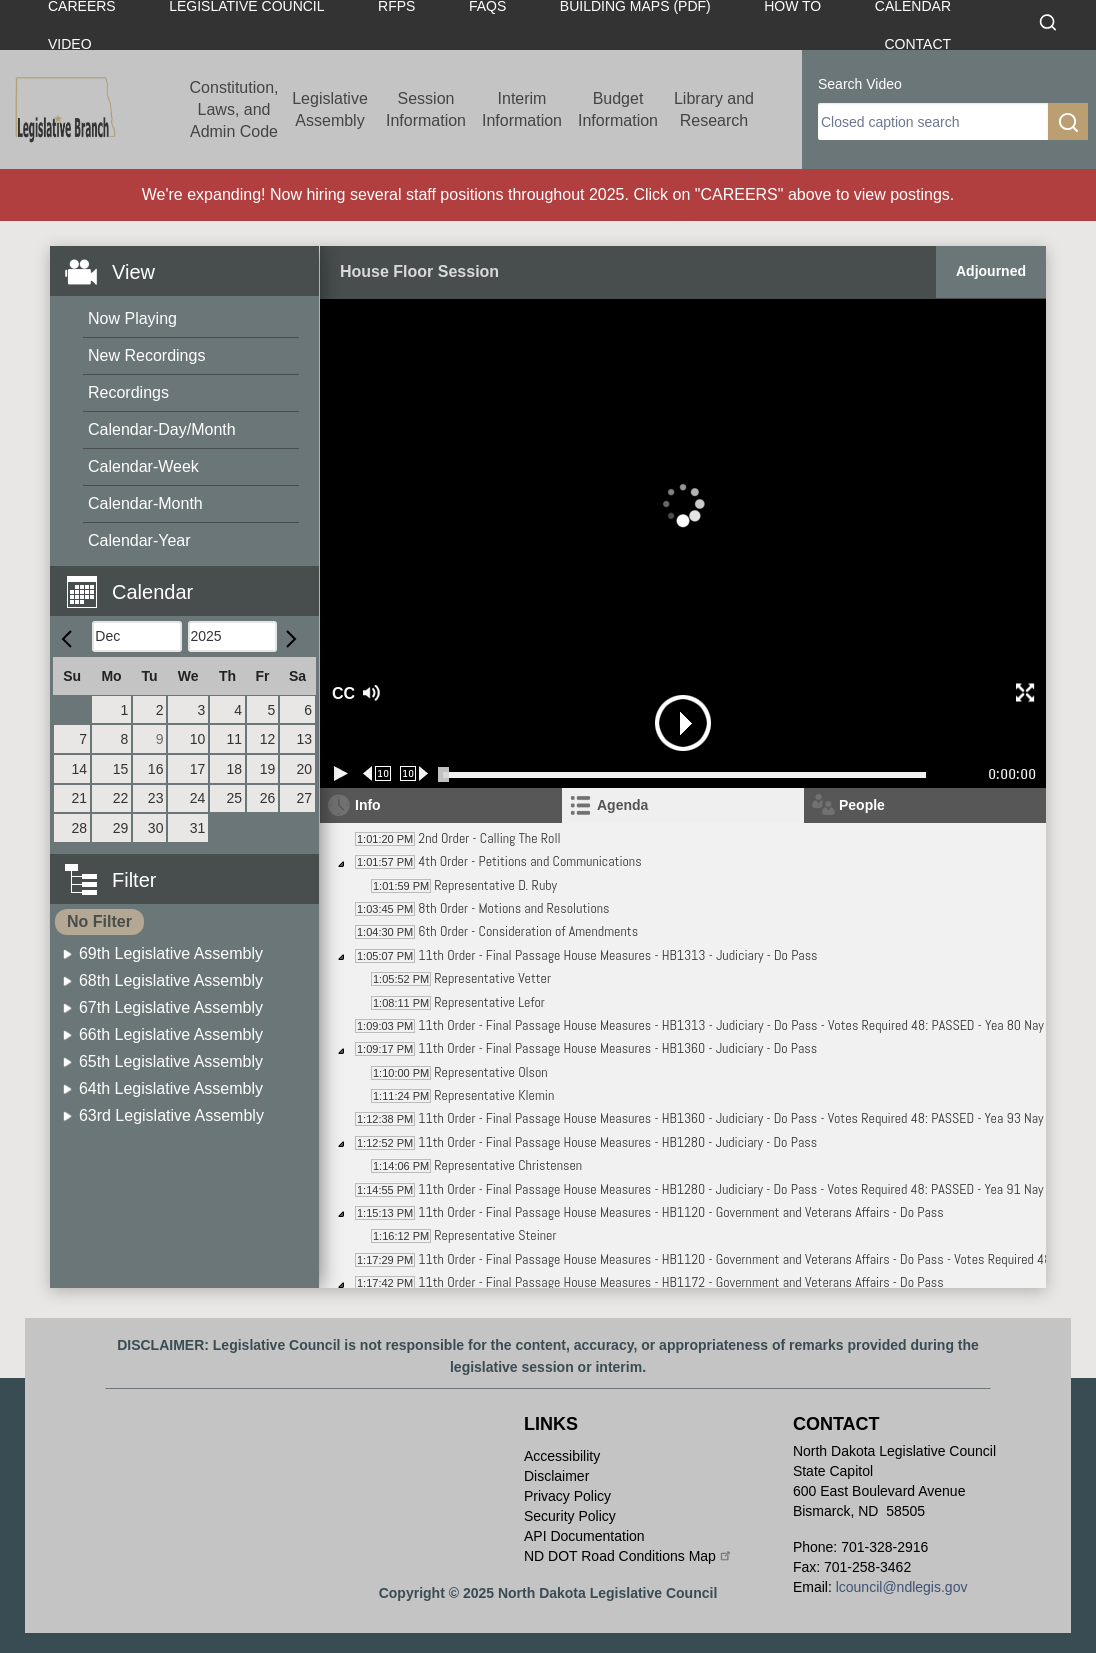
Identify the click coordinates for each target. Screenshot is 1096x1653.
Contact (917, 44)
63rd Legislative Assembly (171, 1115)
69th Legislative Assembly (171, 953)
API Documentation (584, 1536)
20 (304, 769)
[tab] (683, 805)
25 (234, 798)
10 (198, 739)
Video (70, 44)
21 (80, 798)
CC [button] (341, 693)
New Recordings (146, 355)
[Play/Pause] (341, 773)
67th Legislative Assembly (171, 1007)
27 (304, 798)
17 (198, 769)
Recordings (128, 392)
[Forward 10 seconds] (414, 773)
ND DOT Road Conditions (628, 1556)
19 (268, 769)
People (862, 805)
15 (121, 769)
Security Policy (570, 1516)
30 (156, 828)
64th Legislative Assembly (171, 1088)
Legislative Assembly (330, 109)
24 (198, 798)
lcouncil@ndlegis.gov (902, 1587)
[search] (933, 121)
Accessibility (562, 1456)
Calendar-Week (143, 466)
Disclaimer (556, 1476)
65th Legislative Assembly (171, 1061)
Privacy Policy (567, 1496)
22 (121, 798)
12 (268, 739)
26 (268, 798)
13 (304, 739)
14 (80, 769)
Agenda (622, 805)
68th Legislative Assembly (171, 980)
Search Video (860, 84)
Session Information (426, 109)
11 (234, 739)
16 (156, 769)
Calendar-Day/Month (162, 429)
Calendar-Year (139, 540)
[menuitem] (191, 319)
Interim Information (522, 109)
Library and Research (714, 109)
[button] (192, 580)
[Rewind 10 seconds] (377, 773)
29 (121, 828)
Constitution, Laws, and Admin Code (234, 109)
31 (198, 828)
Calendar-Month (145, 503)
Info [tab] (368, 805)
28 (80, 828)
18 (234, 769)
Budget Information (618, 109)
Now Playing (132, 318)
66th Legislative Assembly (171, 1034)
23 (156, 798)
